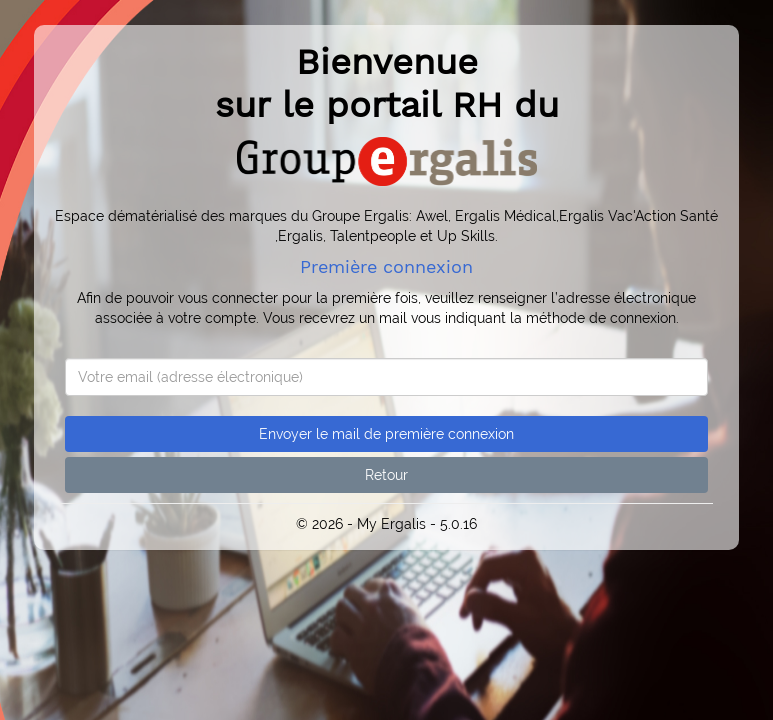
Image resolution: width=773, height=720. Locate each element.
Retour (386, 475)
